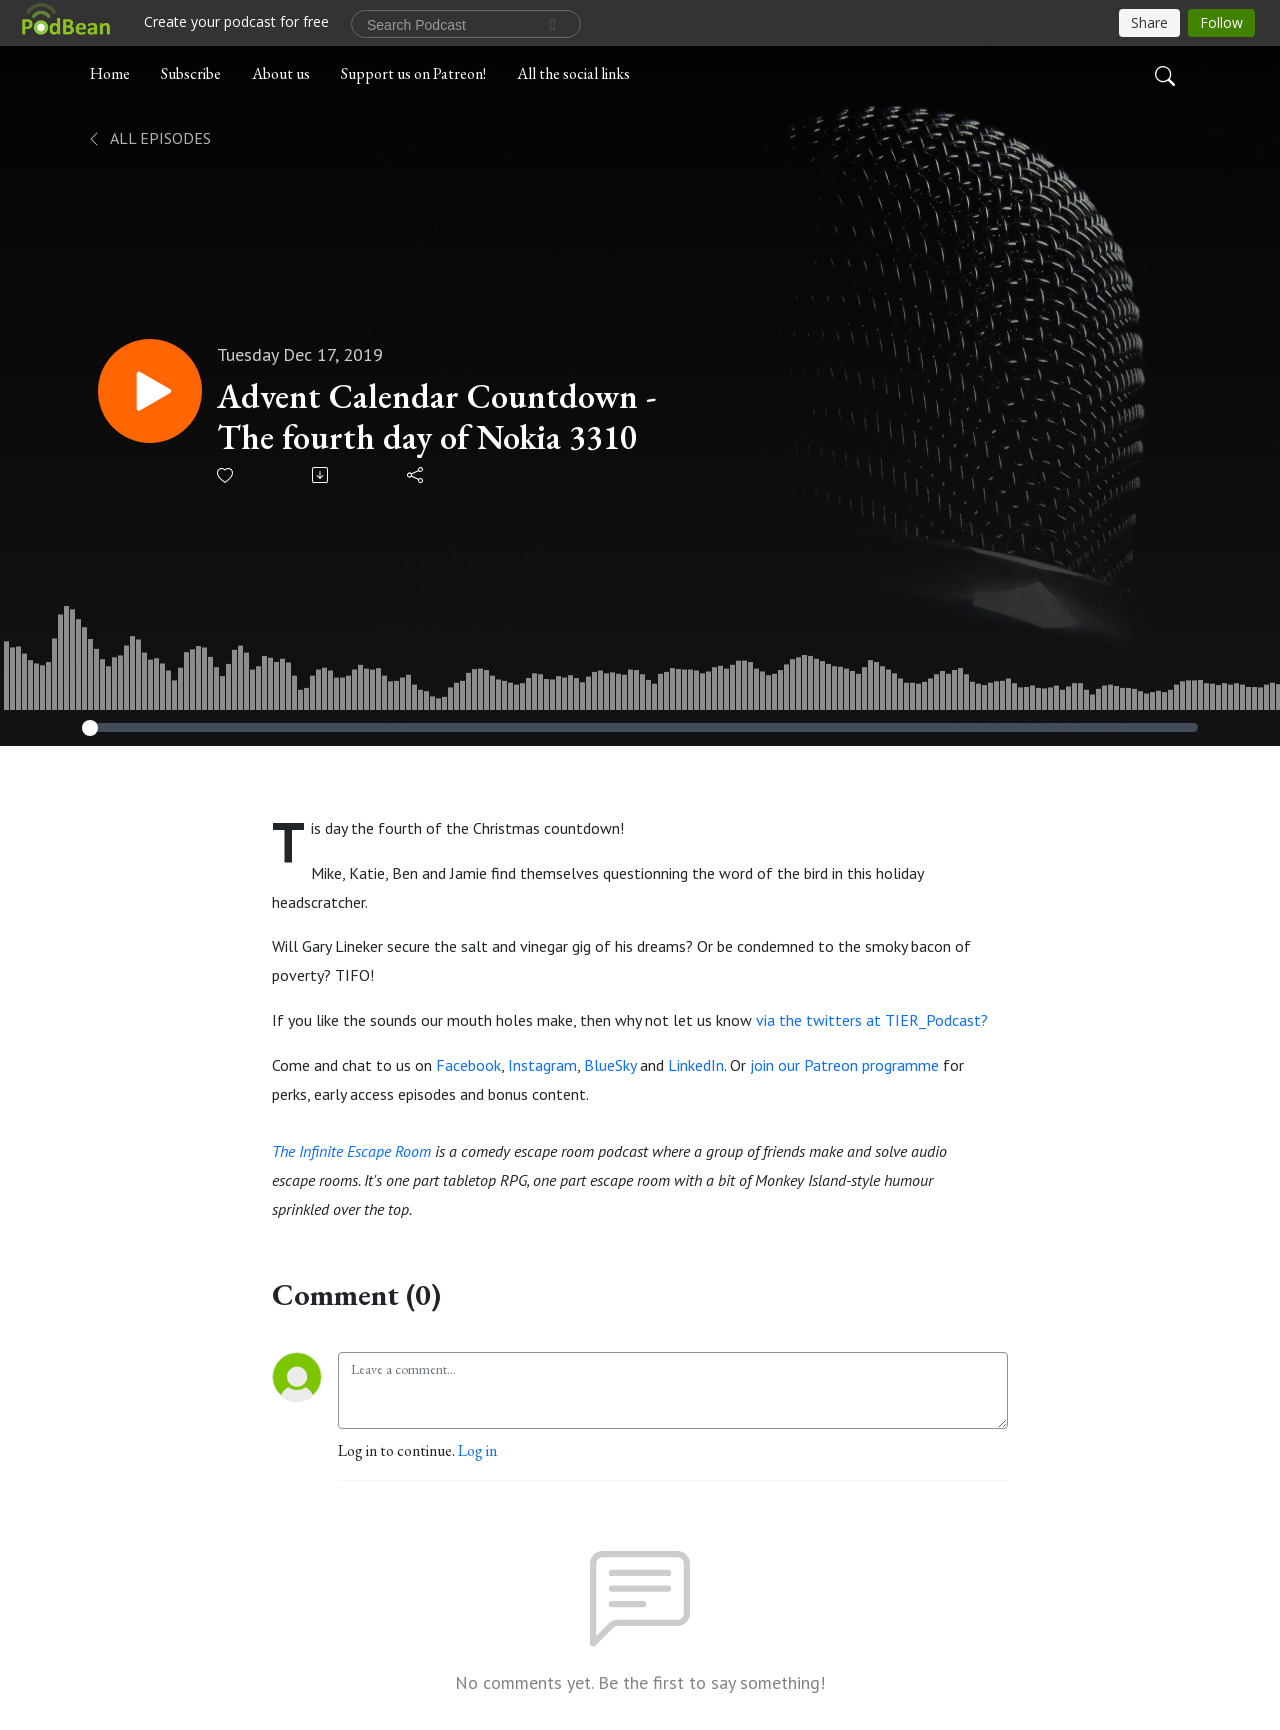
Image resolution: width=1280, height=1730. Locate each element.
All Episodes (148, 138)
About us (281, 73)
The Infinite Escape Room (351, 1151)
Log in (477, 1450)
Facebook (468, 1065)
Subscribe (191, 73)
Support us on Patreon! (413, 73)
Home (110, 73)
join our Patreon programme (844, 1065)
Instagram (542, 1065)
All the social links (573, 73)
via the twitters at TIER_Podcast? (872, 1020)
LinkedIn (696, 1065)
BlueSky (610, 1065)
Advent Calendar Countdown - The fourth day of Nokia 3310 (436, 417)
